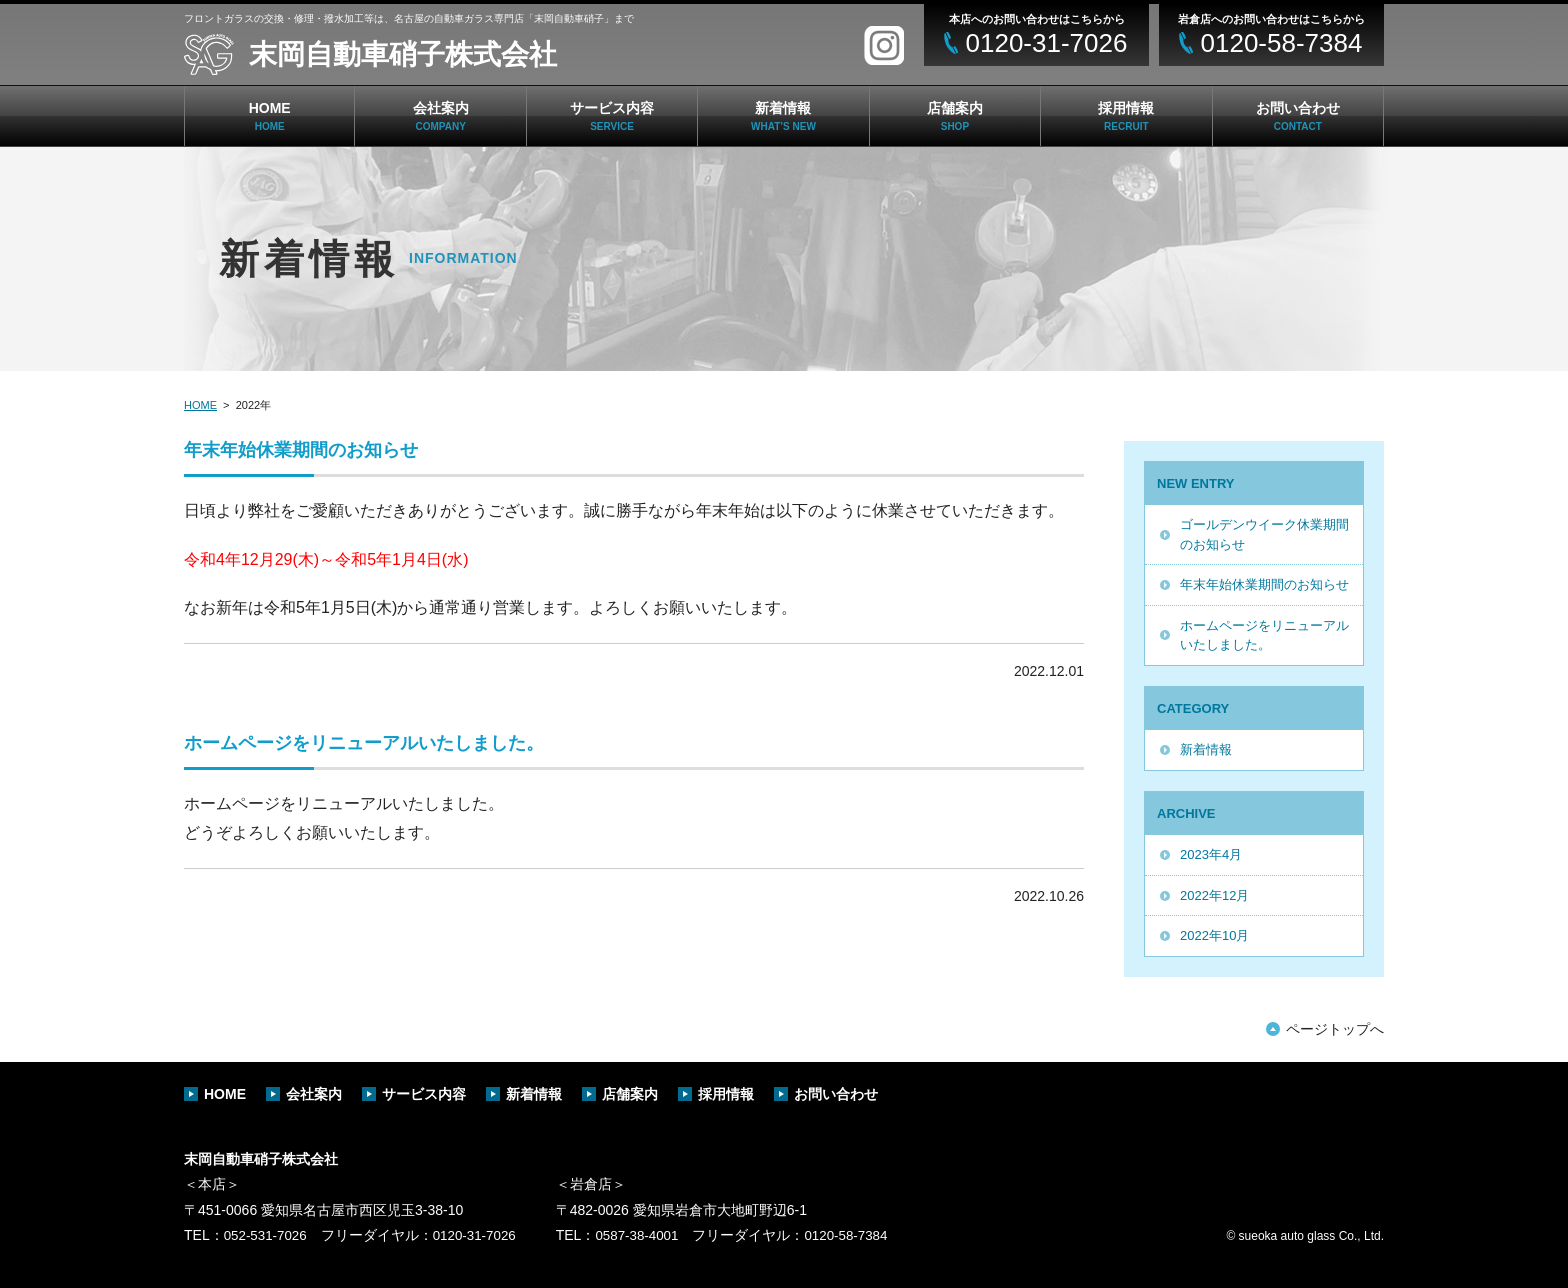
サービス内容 (612, 116)
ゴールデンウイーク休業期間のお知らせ (1264, 534)
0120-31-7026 (480, 1235)
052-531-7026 (267, 1235)
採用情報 (1126, 116)
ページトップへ (1335, 1029)
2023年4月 (1211, 854)
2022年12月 (1214, 895)
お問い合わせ (1298, 116)
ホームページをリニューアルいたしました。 (1264, 635)
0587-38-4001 (647, 1235)
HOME (270, 116)
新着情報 (783, 116)
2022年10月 (1214, 935)
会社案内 (441, 116)
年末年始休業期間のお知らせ (1264, 584)
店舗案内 (955, 116)
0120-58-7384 (860, 1235)
